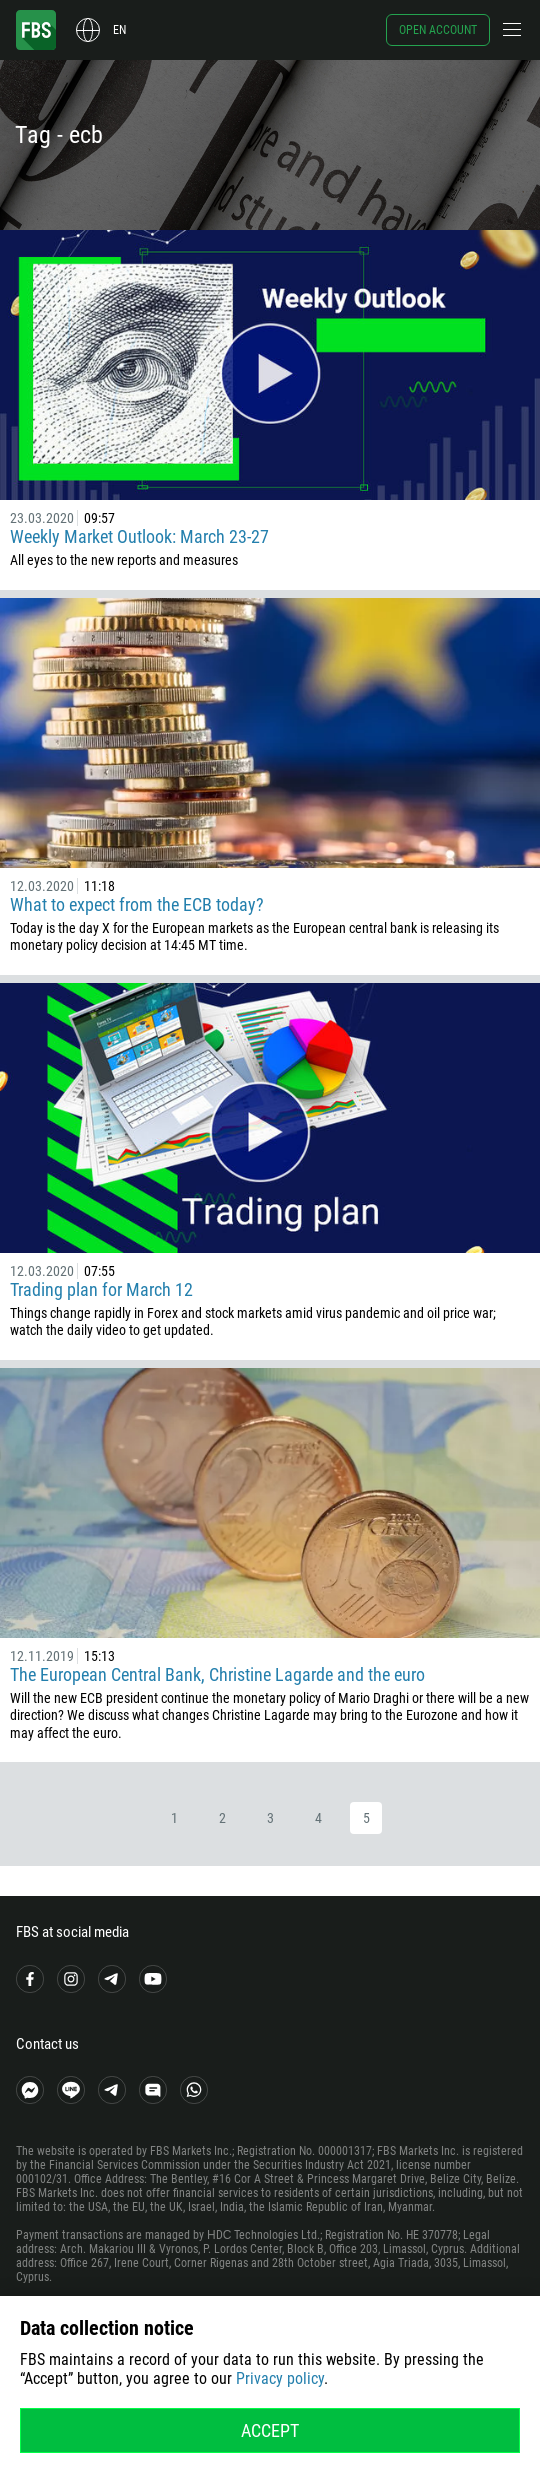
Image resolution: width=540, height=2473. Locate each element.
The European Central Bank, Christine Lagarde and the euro (217, 1674)
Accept (270, 2430)
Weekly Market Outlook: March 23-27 (139, 536)
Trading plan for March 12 (101, 1289)
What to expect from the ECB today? (137, 904)
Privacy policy (280, 2378)
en (119, 30)
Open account (438, 30)
